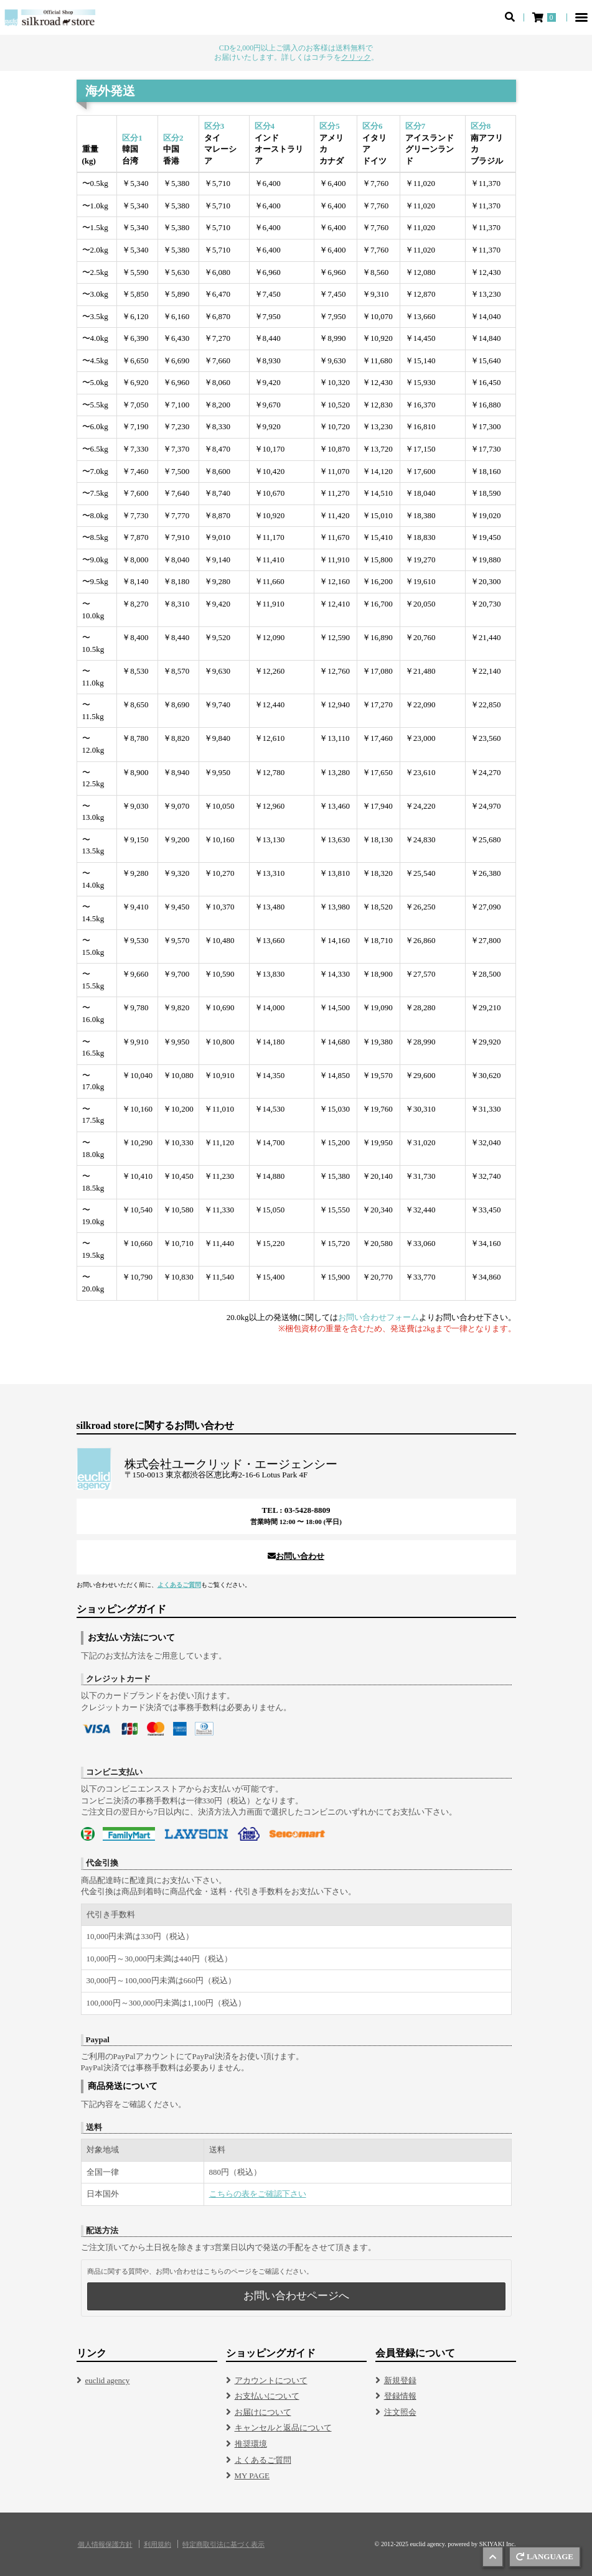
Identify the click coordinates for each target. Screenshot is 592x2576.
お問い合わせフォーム (378, 1317)
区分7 (415, 126)
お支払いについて (267, 2396)
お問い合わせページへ (296, 2296)
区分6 (372, 126)
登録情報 (400, 2396)
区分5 (329, 126)
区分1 (132, 137)
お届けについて (263, 2412)
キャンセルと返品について (283, 2427)
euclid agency (107, 2380)
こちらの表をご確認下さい (257, 2193)
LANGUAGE (544, 2556)
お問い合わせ (296, 1556)
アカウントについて (271, 2380)
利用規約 (157, 2544)
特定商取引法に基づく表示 (223, 2544)
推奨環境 (251, 2443)
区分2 (173, 137)
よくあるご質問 (179, 1584)
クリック (356, 57)
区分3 (214, 126)
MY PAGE (252, 2475)
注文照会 (400, 2412)
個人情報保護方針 (105, 2544)
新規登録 (400, 2380)
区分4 (265, 126)
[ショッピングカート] (545, 17)
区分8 (481, 126)
